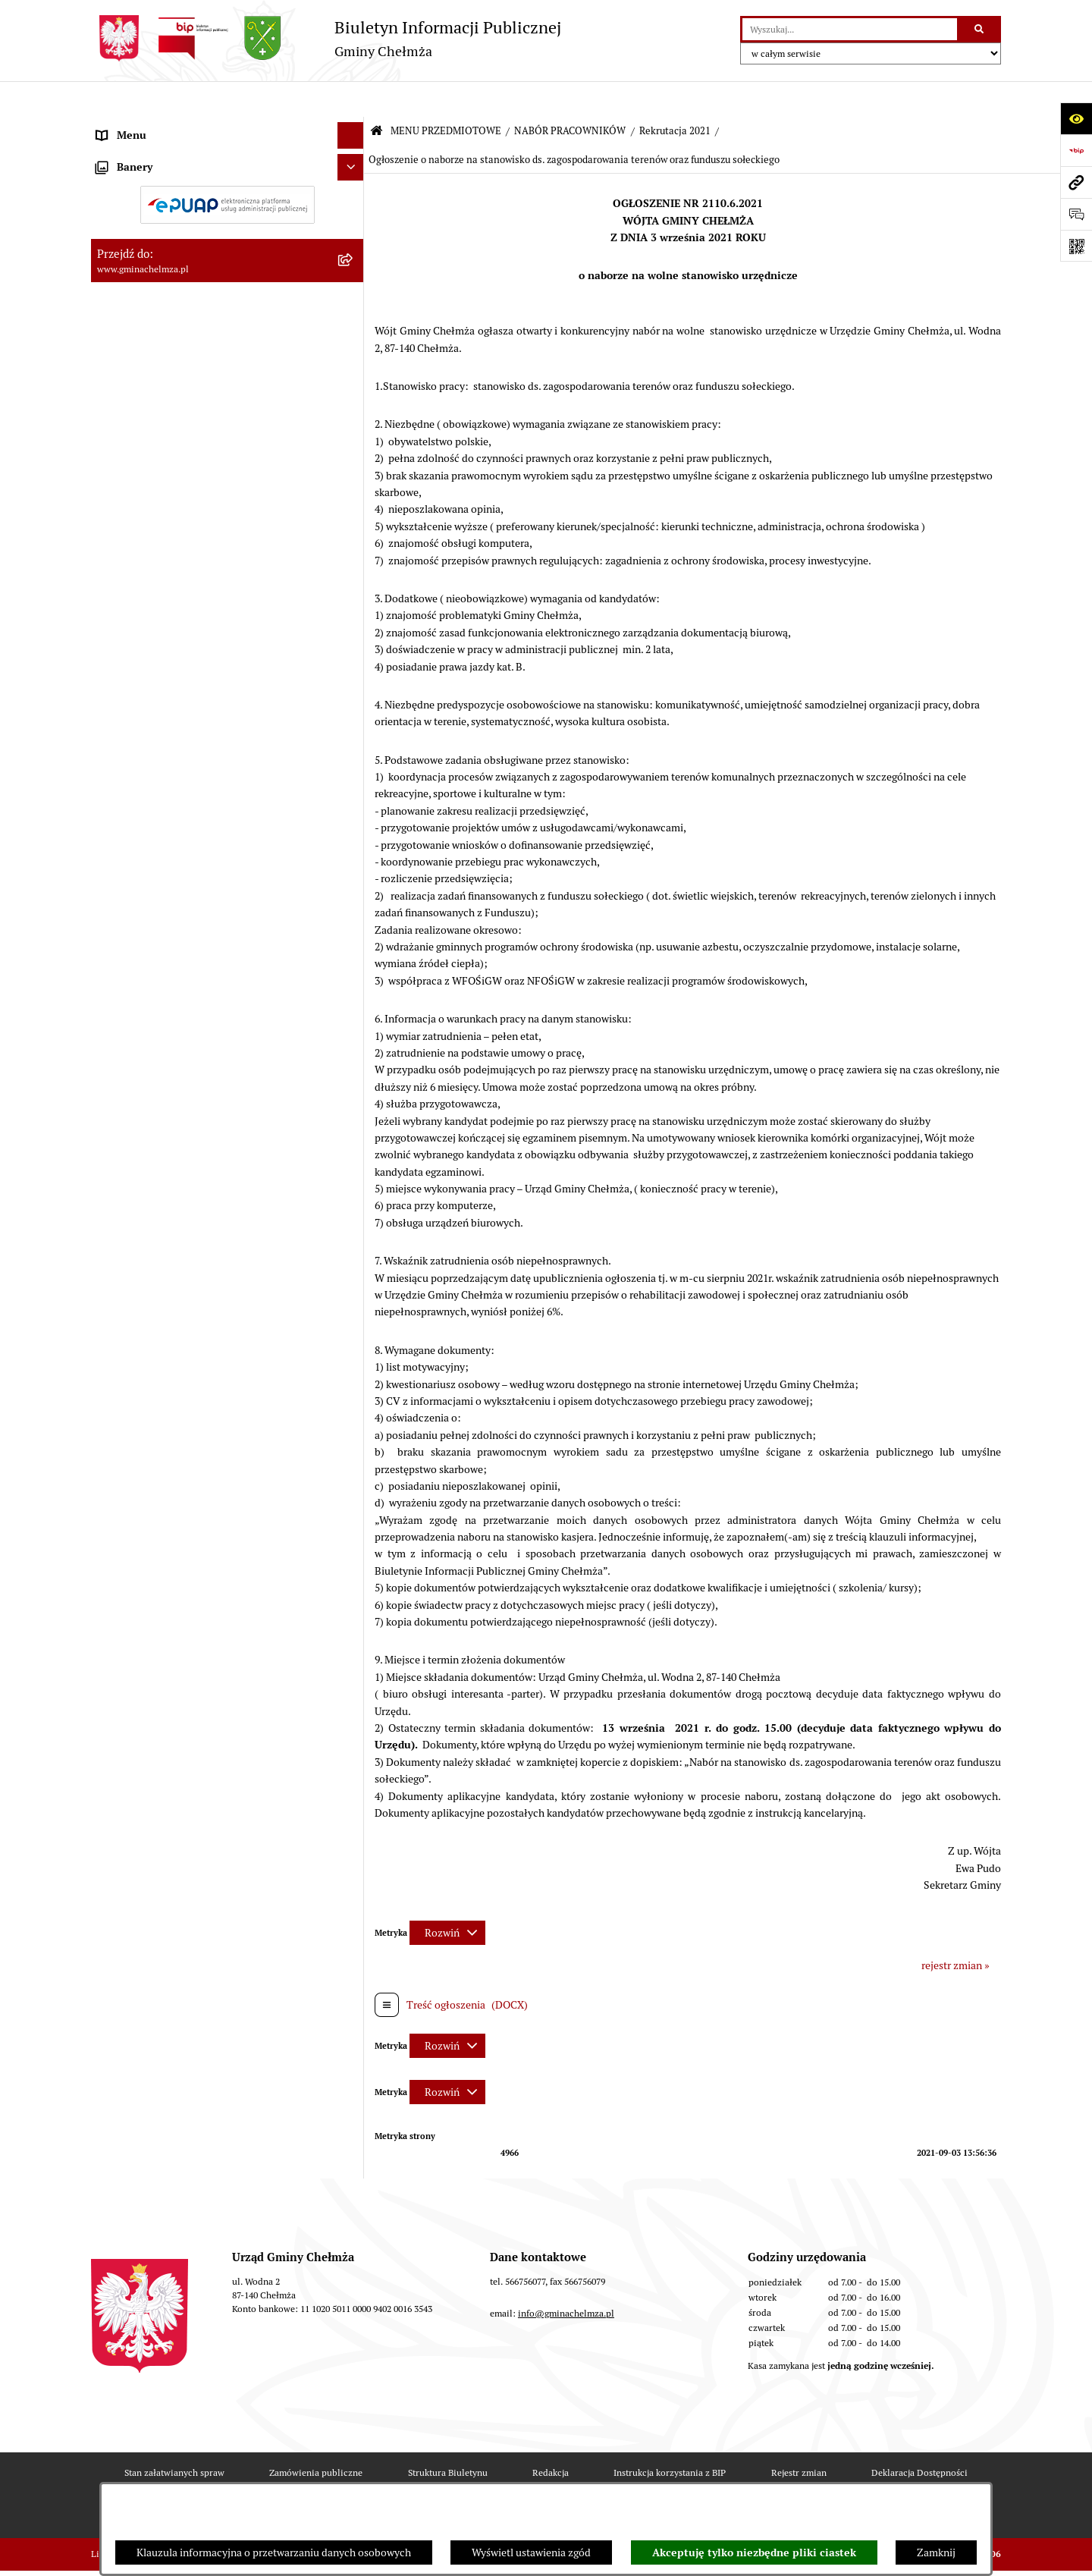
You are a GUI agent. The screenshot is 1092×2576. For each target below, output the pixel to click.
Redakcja (550, 2436)
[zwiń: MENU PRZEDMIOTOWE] (353, 126)
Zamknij (936, 2552)
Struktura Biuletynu (448, 2436)
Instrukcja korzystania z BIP (669, 2436)
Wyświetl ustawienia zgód (531, 2552)
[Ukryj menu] (350, 99)
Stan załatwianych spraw (174, 2436)
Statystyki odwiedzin (429, 2479)
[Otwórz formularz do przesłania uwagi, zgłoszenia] (1076, 214)
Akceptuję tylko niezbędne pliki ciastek (754, 2552)
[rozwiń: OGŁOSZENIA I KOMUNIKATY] (353, 162)
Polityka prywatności (662, 2479)
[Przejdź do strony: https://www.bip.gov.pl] (1076, 150)
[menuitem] (227, 162)
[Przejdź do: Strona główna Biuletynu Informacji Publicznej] (376, 95)
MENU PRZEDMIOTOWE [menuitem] (154, 126)
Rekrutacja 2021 (675, 95)
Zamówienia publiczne (315, 2436)
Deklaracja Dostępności (919, 2436)
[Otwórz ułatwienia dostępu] (1076, 118)
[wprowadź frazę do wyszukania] (849, 29)
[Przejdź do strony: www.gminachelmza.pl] (1076, 182)
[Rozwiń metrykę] (447, 1896)
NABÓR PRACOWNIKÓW (570, 95)
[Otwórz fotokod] (1076, 246)
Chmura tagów (545, 2479)
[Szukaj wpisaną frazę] (980, 29)
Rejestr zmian (799, 2436)
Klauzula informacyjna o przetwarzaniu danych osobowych (273, 2552)
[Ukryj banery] (350, 1218)
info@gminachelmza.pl (566, 2277)
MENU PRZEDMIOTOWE (446, 95)
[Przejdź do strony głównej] (326, 38)
